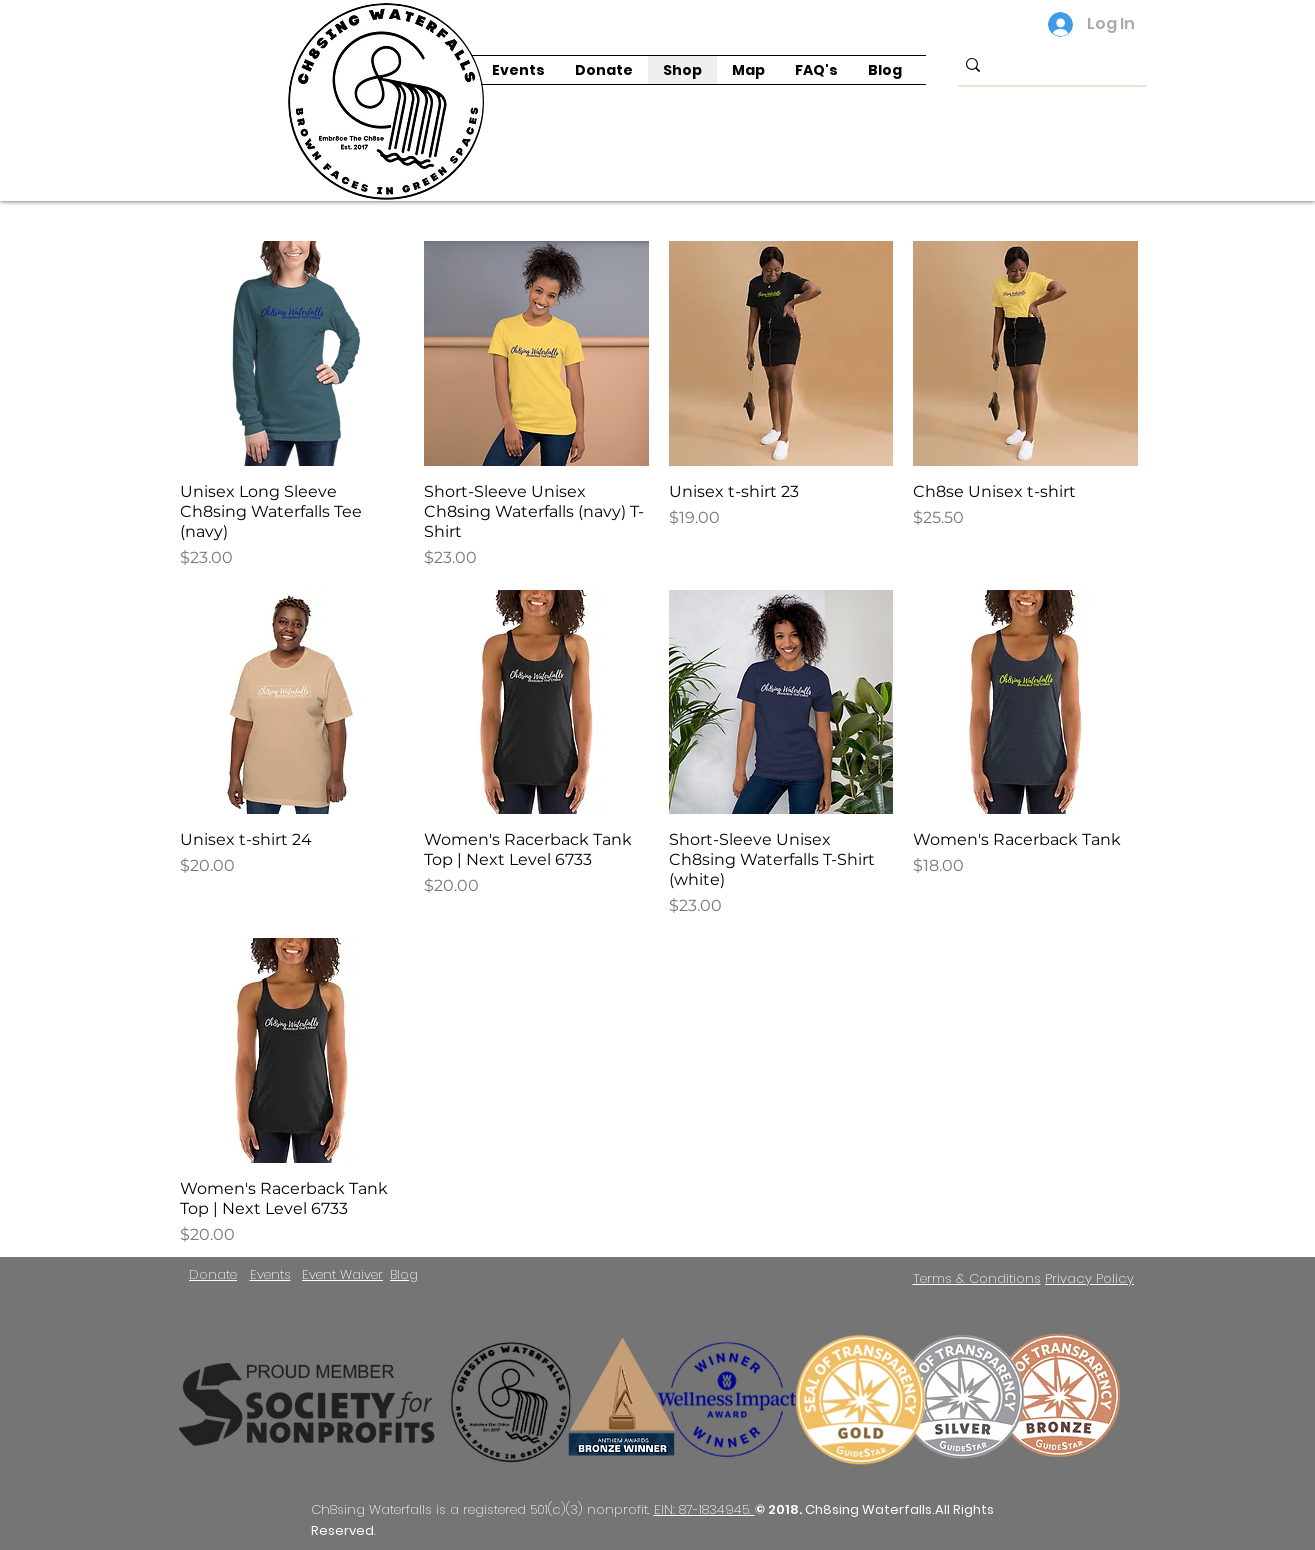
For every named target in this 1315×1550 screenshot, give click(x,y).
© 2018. (780, 1509)
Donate (213, 1274)
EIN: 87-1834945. (704, 1509)
